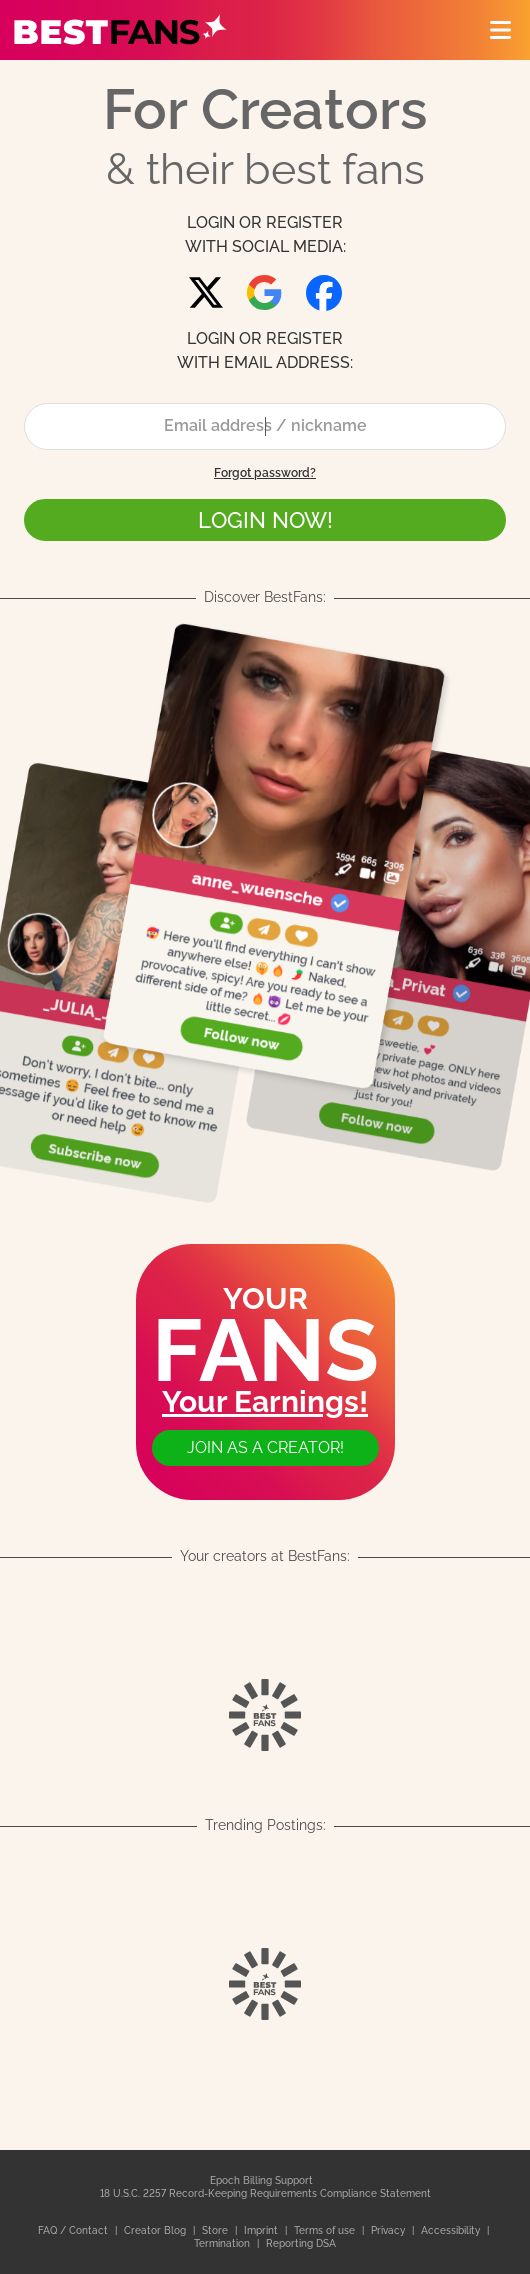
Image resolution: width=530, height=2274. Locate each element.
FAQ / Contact (74, 2230)
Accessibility (452, 2230)
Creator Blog (156, 2230)
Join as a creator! (265, 1447)
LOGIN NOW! (265, 520)
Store (216, 2230)
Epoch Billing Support (261, 2180)
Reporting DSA (301, 2243)
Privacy (389, 2230)
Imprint (262, 2230)
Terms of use (326, 2230)
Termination (223, 2243)
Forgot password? (265, 473)
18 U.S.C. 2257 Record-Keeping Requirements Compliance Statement (265, 2193)
